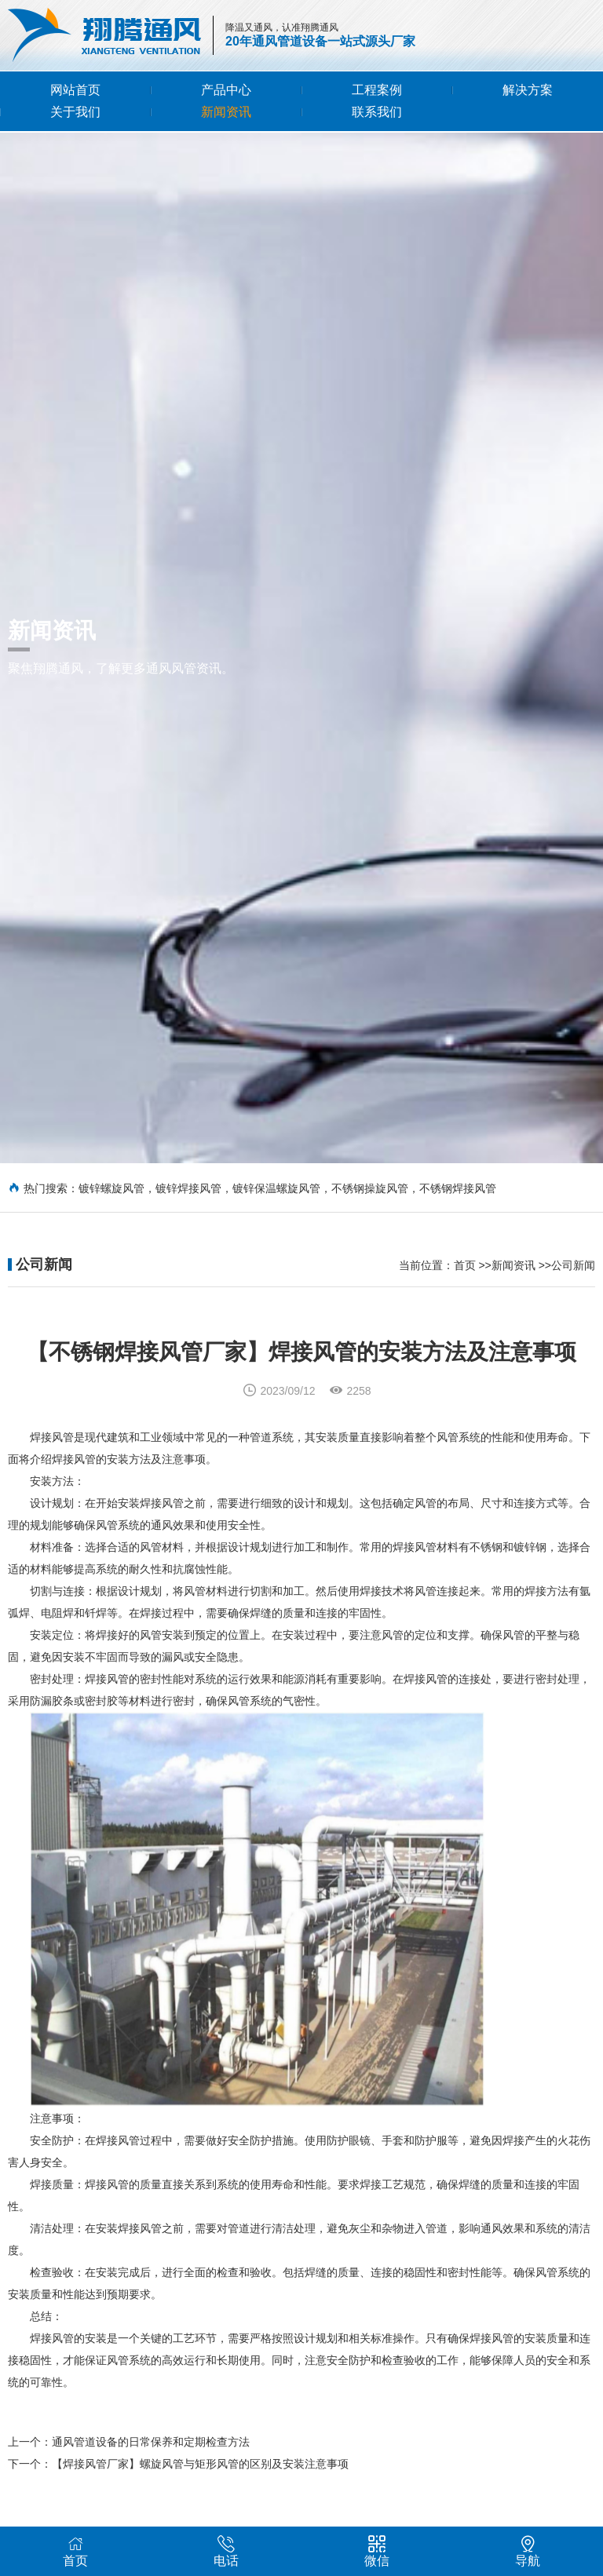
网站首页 (75, 90)
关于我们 (75, 112)
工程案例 (377, 90)
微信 (377, 2550)
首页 (465, 1284)
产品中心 (226, 90)
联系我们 (377, 112)
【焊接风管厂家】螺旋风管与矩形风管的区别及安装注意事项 (200, 2504)
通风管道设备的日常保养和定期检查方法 (151, 2482)
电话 (226, 2550)
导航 (527, 2550)
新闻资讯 (226, 112)
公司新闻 (573, 1284)
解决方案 (527, 90)
